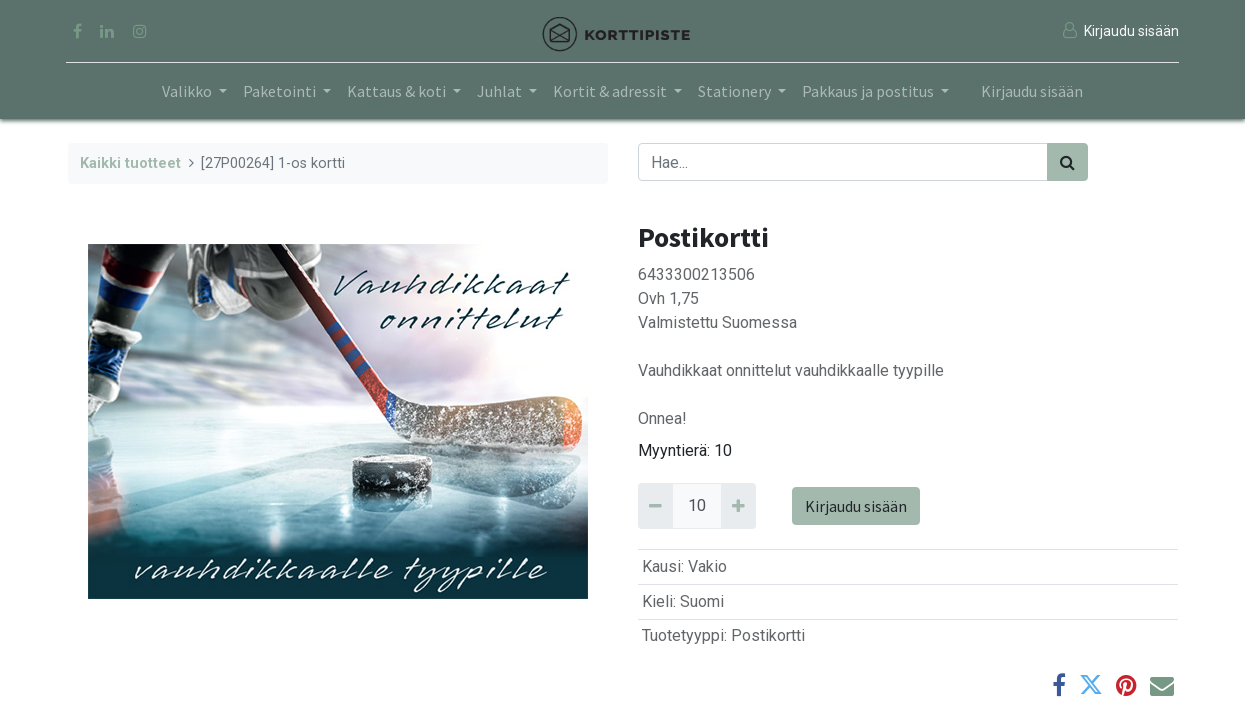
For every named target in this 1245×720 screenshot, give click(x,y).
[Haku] (1067, 162)
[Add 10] (738, 506)
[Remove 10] (655, 506)
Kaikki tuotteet (130, 163)
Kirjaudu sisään (1032, 91)
